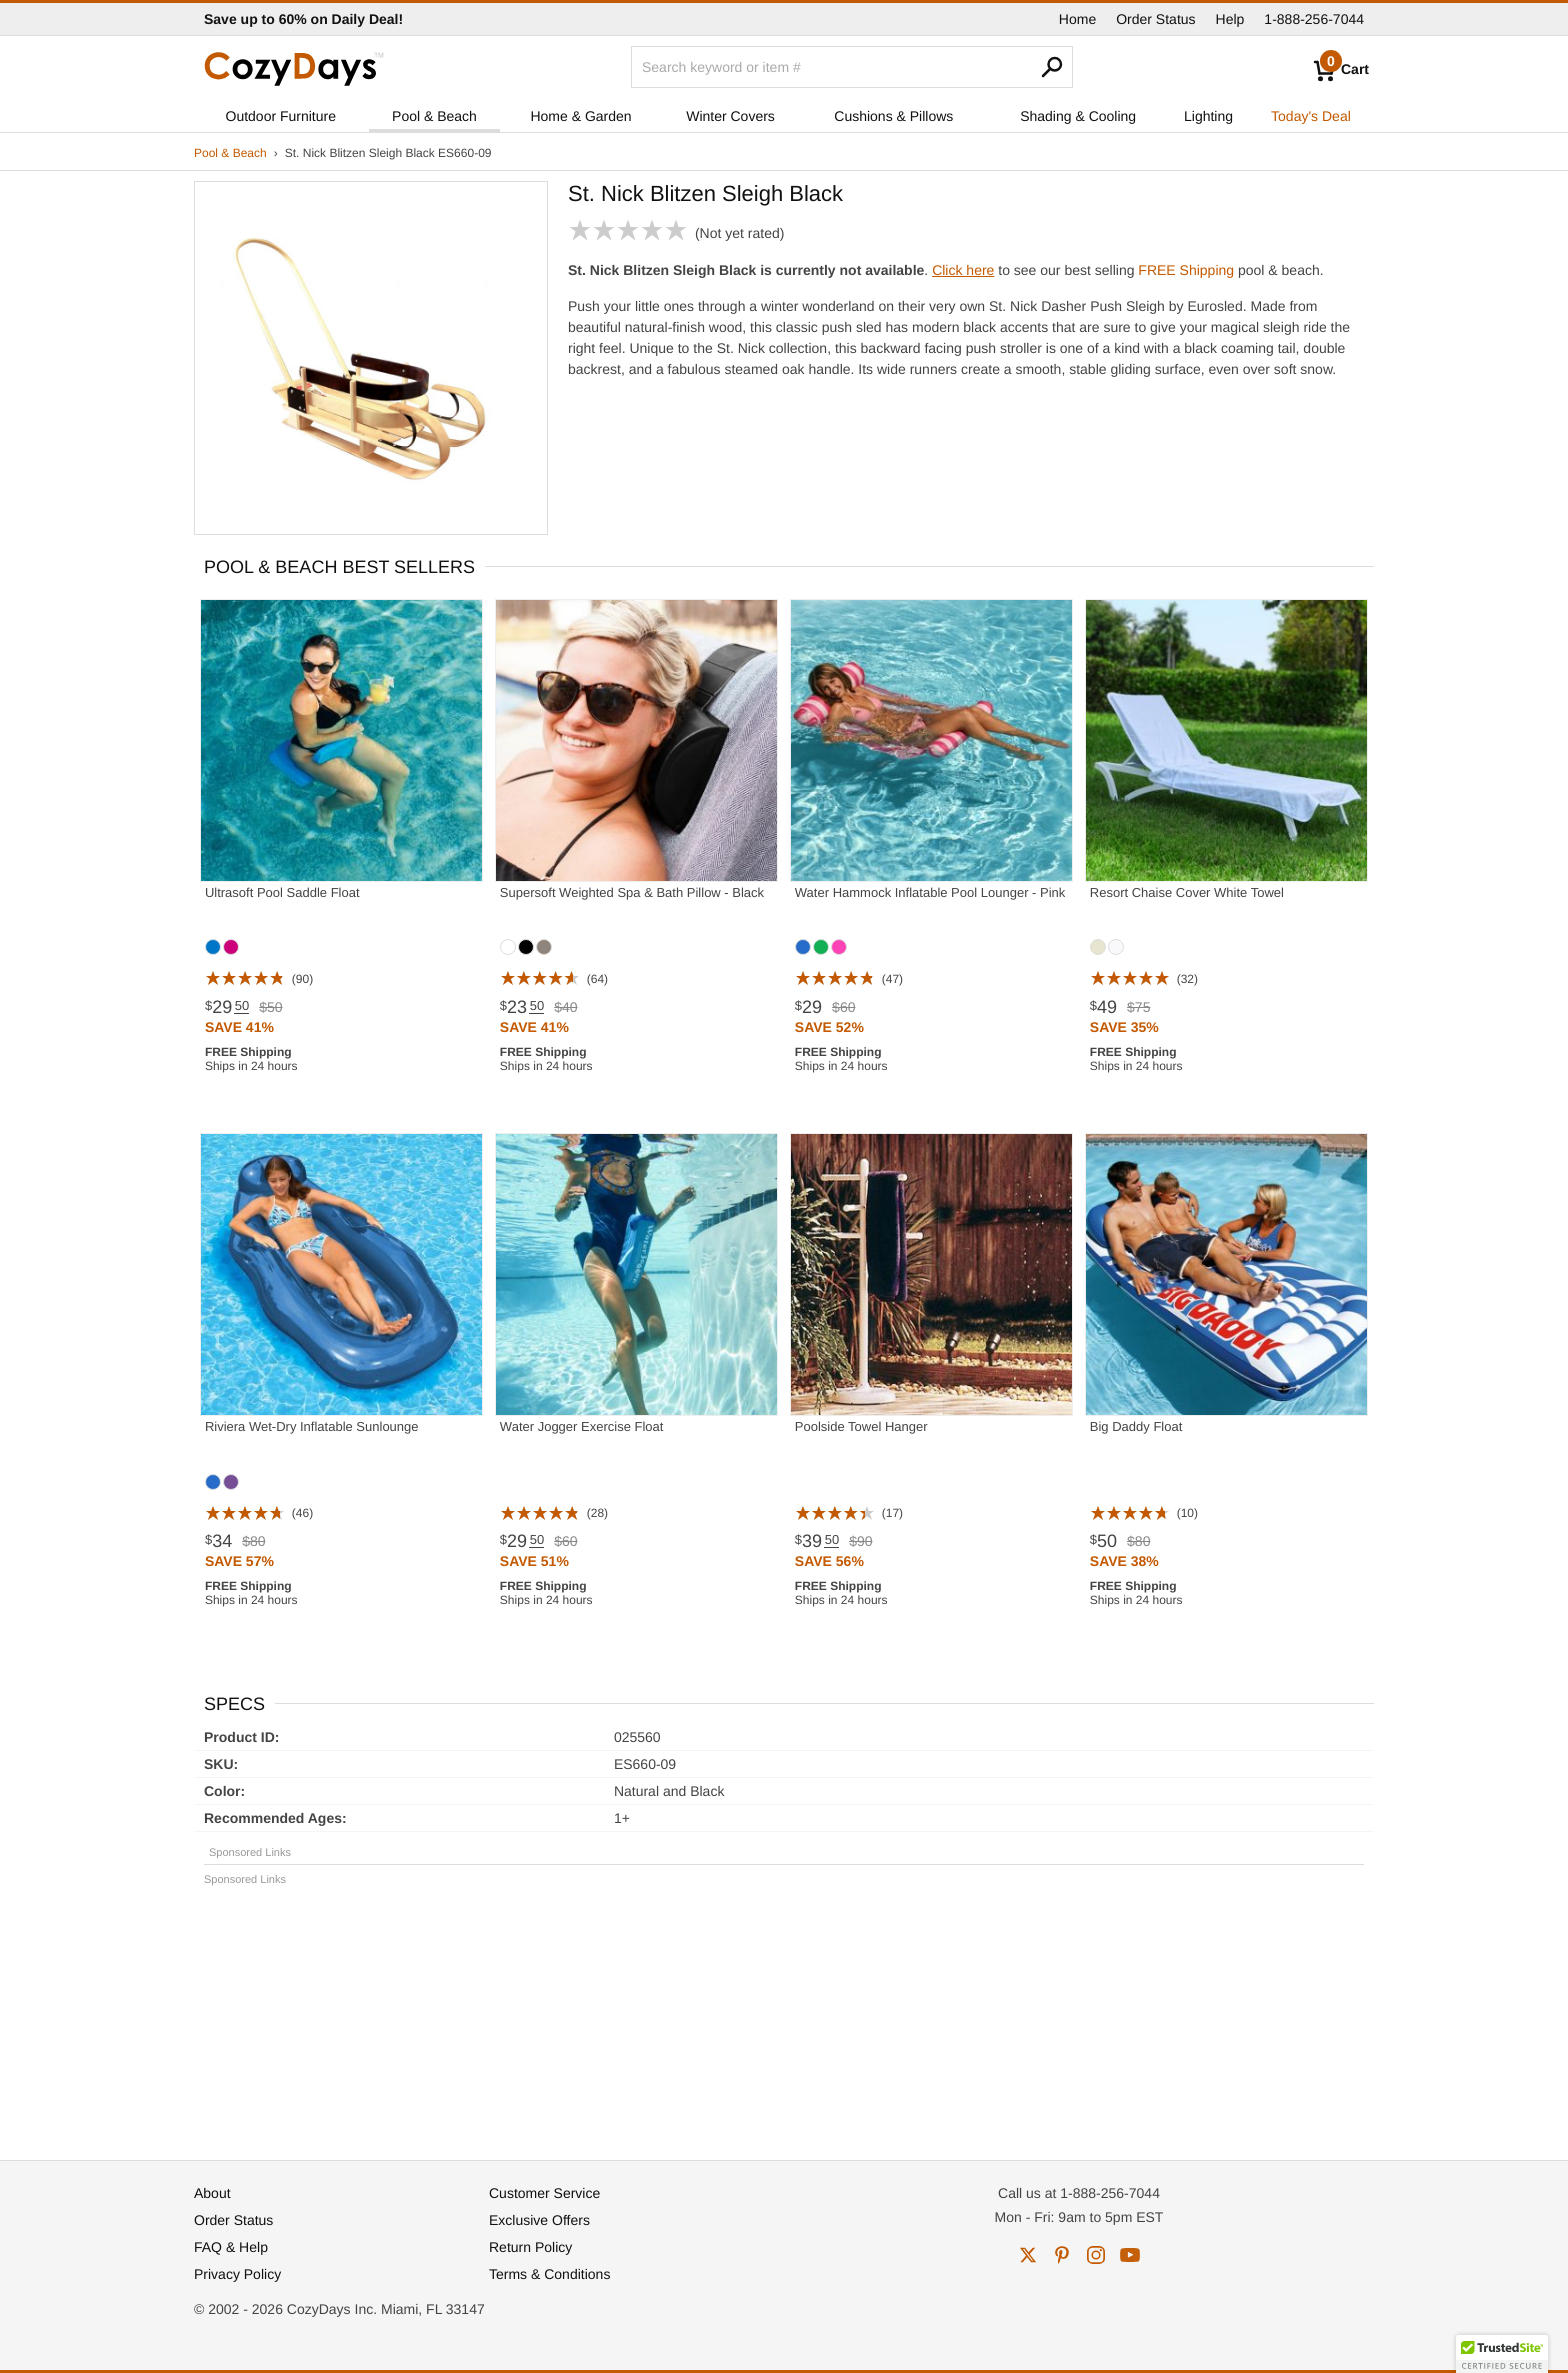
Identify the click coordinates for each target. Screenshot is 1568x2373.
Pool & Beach (434, 116)
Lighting (1208, 116)
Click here (963, 270)
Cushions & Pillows (893, 116)
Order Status (1155, 19)
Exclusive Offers (539, 2220)
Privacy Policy (237, 2274)
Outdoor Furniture (281, 116)
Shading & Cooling (1078, 116)
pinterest (1062, 2255)
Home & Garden (580, 116)
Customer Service (544, 2193)
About (212, 2193)
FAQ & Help (231, 2247)
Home (1077, 19)
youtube (1130, 2255)
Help (1230, 19)
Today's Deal (1311, 116)
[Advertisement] (784, 2014)
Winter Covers (730, 116)
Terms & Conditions (549, 2274)
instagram (1096, 2255)
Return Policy (530, 2247)
